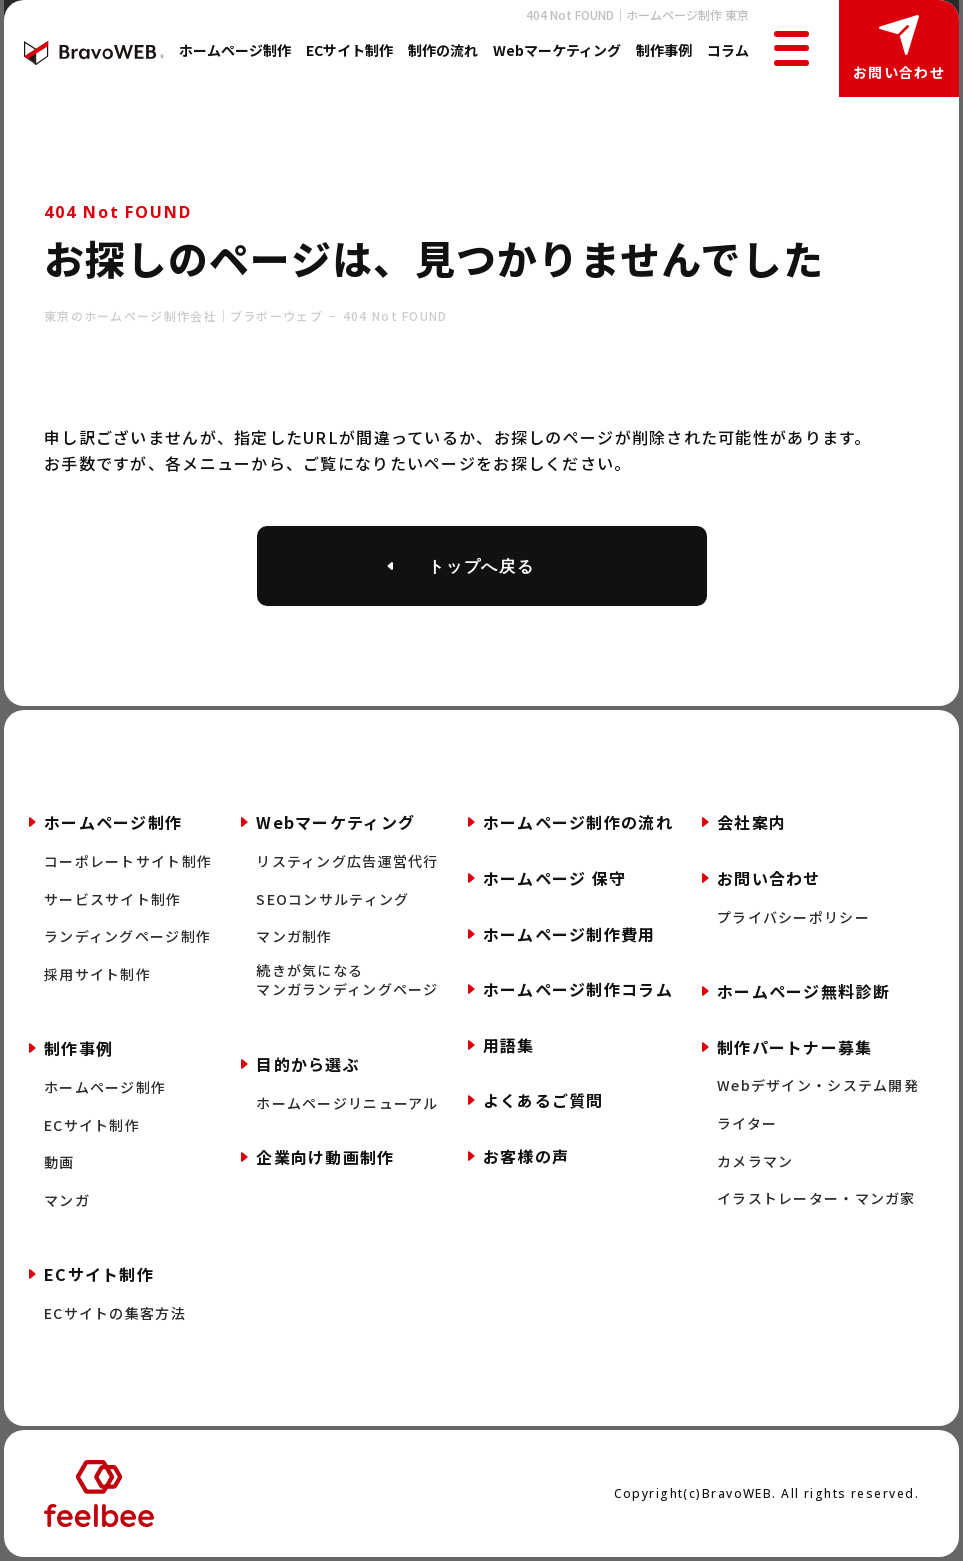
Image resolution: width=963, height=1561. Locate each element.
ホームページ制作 (235, 50)
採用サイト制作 (97, 974)
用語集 (509, 1045)
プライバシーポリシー (793, 917)
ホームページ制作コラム (578, 989)
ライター (747, 1123)
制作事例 (664, 50)
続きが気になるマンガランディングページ (347, 980)
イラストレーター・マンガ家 (816, 1198)
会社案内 (751, 822)
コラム (728, 50)
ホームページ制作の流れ (578, 822)
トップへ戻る (482, 566)
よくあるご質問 (543, 1100)
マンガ (67, 1200)
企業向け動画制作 (325, 1157)
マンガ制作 (294, 936)
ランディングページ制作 (127, 936)
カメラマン (755, 1161)
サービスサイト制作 (113, 899)
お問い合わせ (899, 72)
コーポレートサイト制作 (128, 861)
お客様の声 (526, 1156)
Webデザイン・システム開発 (818, 1085)
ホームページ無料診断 (803, 991)
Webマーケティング (557, 50)
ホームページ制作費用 (569, 934)
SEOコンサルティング (332, 899)
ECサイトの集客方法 (115, 1313)
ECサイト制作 (349, 50)
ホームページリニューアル (347, 1103)
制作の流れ (443, 50)
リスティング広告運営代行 (347, 861)
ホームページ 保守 (555, 878)
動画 (59, 1162)
